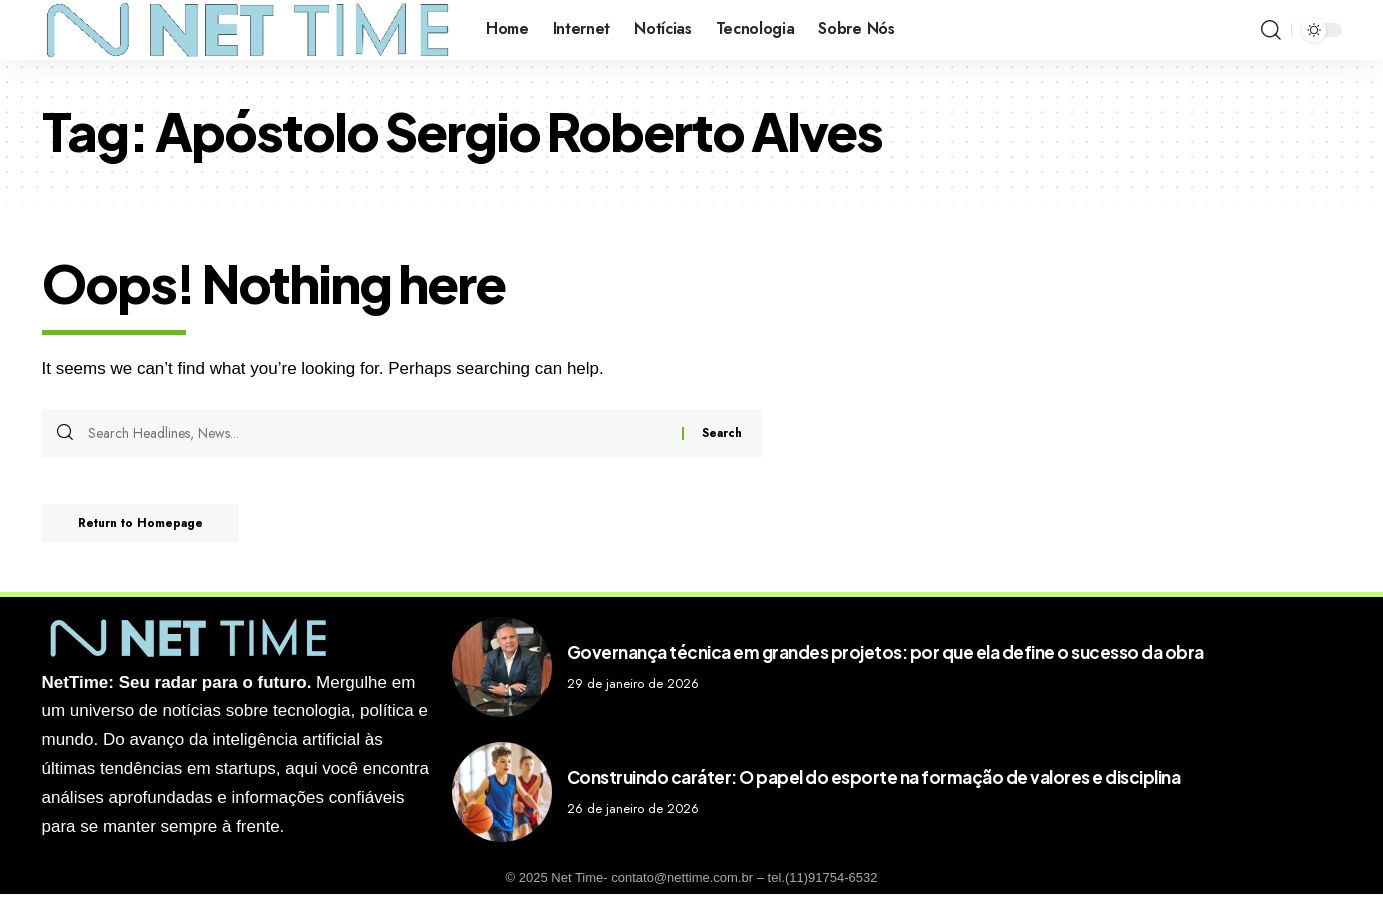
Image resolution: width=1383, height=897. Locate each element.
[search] (1271, 30)
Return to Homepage (146, 525)
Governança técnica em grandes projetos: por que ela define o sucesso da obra (885, 654)
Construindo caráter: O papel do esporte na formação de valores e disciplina (874, 779)
